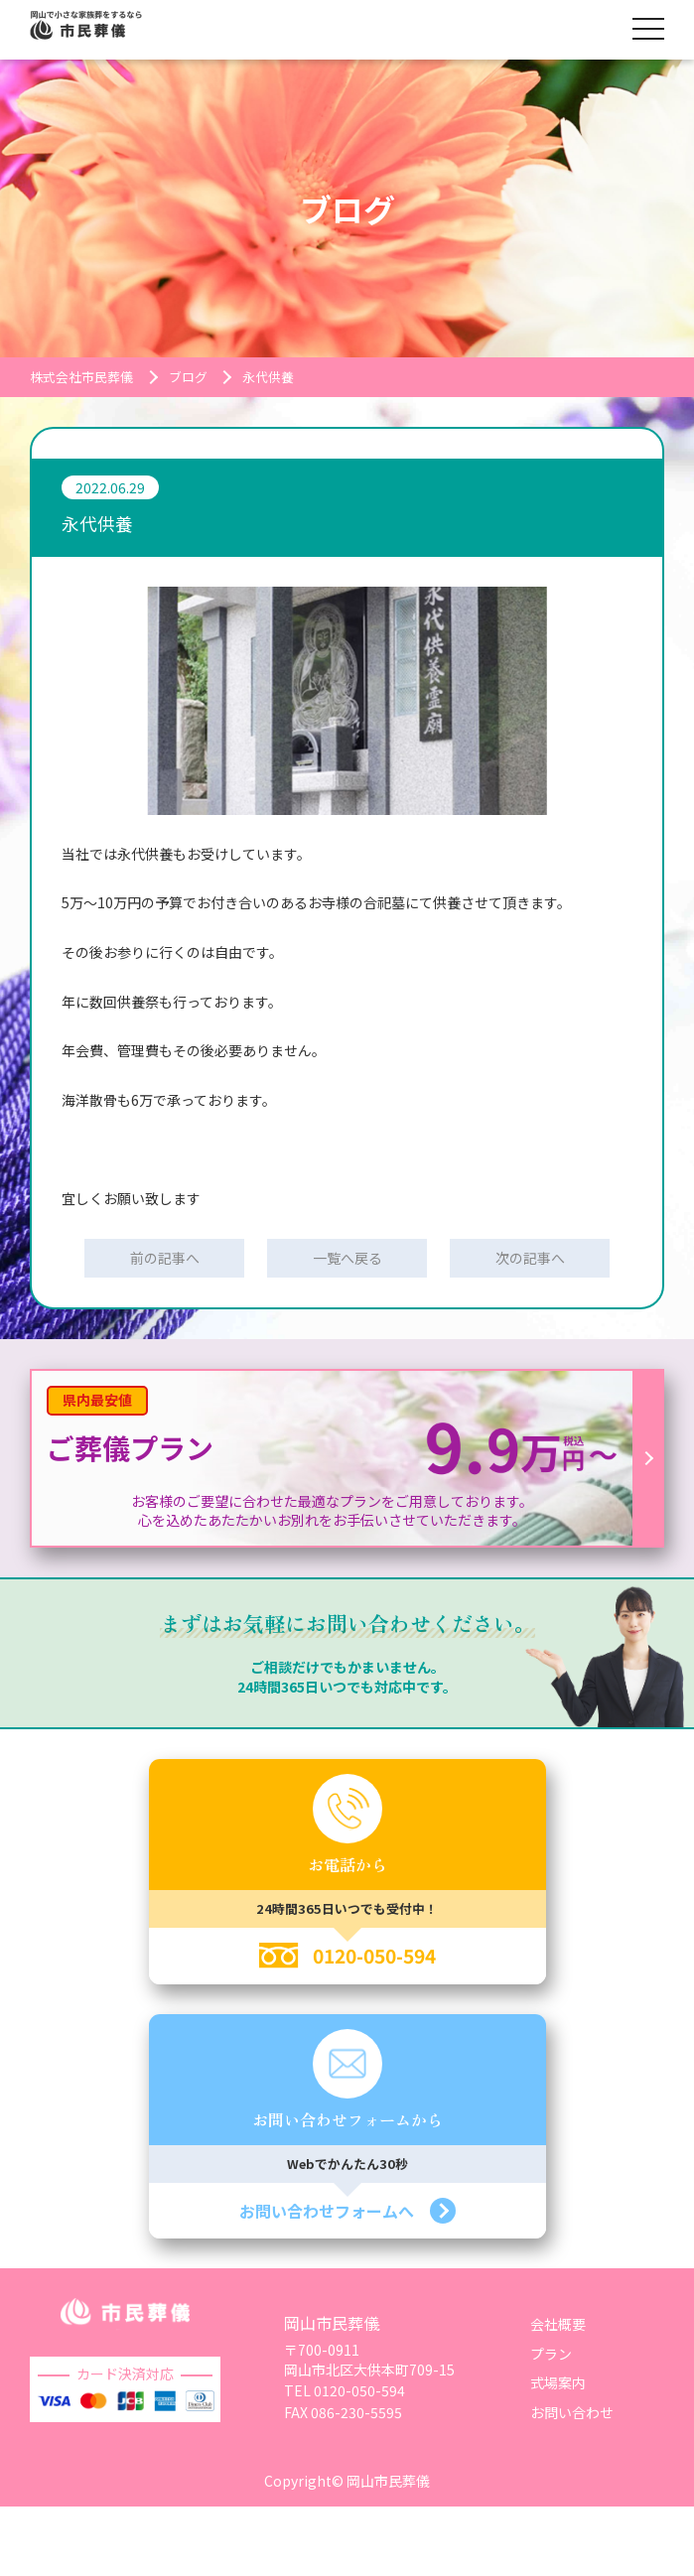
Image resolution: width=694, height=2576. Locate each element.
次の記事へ (530, 1258)
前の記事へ (165, 1258)
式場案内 (558, 2382)
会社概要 (558, 2324)
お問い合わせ (572, 2412)
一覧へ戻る (347, 1258)
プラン (551, 2354)
